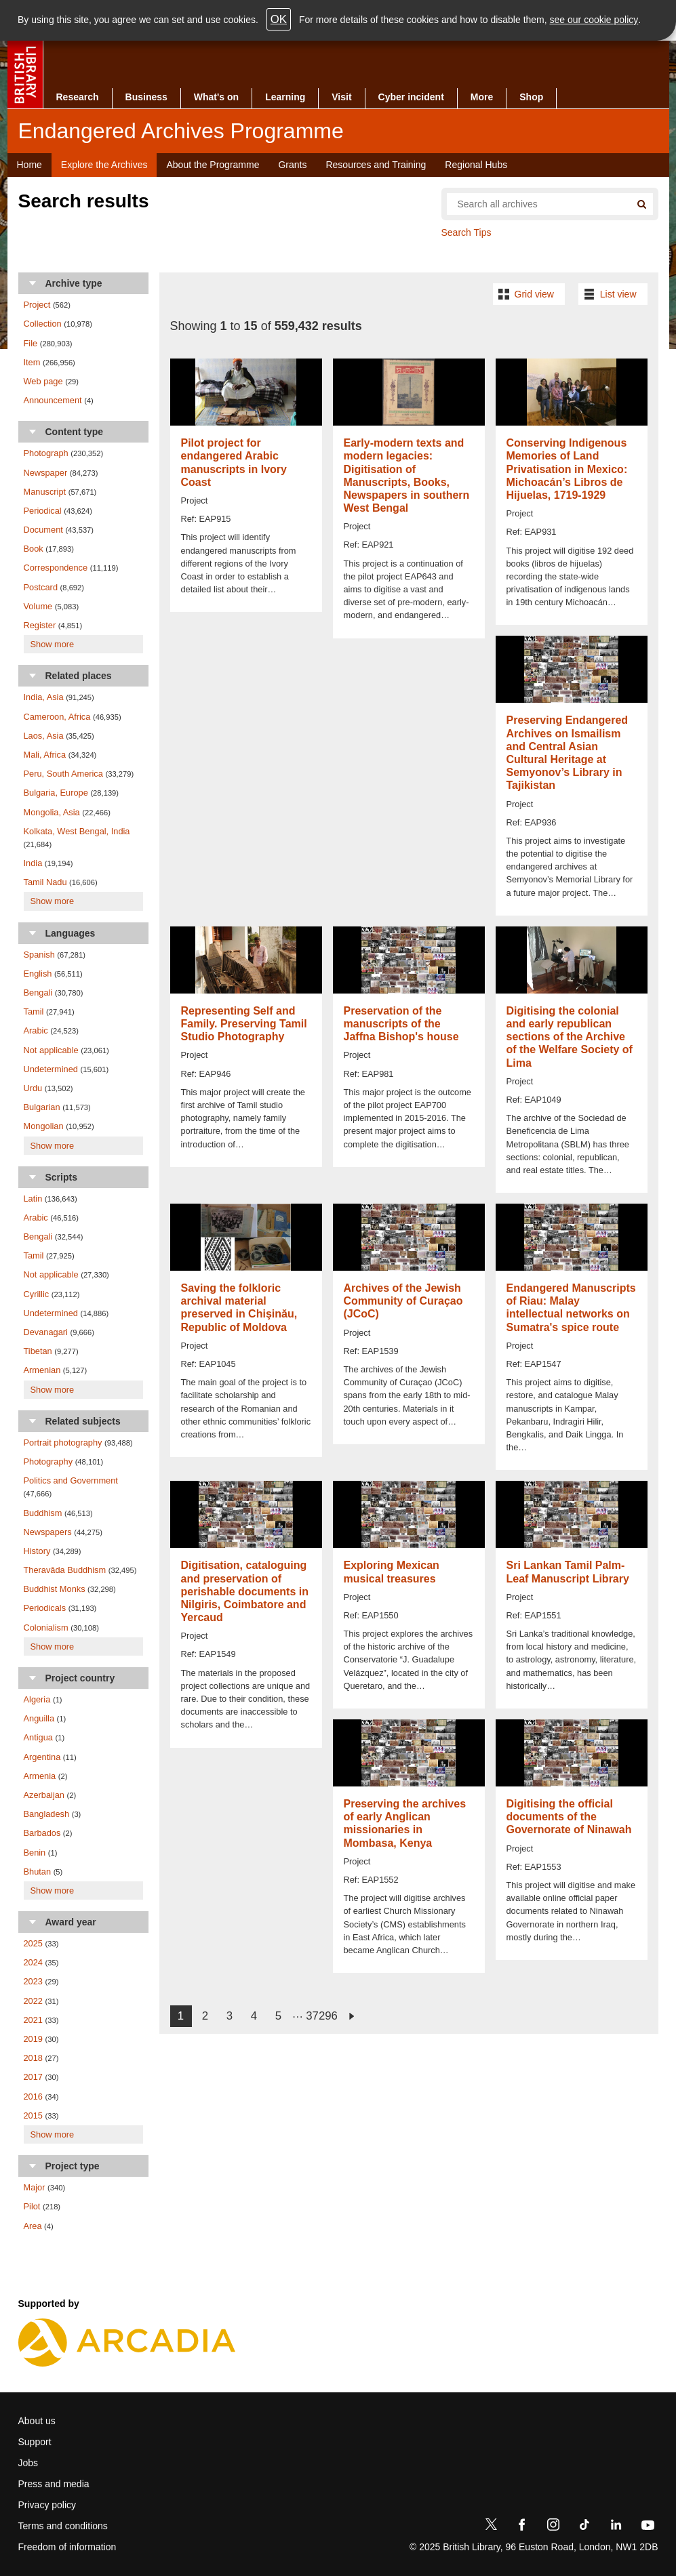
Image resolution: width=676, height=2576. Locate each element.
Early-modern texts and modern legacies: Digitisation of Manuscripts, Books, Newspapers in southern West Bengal (407, 475)
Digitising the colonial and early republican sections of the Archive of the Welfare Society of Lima (569, 1037)
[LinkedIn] (615, 2527)
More (482, 96)
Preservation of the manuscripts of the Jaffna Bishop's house (401, 1023)
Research (77, 96)
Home (29, 164)
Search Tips (466, 232)
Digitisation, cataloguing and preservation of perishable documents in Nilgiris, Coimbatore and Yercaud (245, 1591)
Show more (53, 644)
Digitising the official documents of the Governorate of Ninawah (569, 1816)
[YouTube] (647, 2527)
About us (37, 2420)
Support (35, 2441)
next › (351, 2016)
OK (279, 19)
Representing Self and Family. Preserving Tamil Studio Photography (244, 1023)
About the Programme (212, 164)
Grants (292, 164)
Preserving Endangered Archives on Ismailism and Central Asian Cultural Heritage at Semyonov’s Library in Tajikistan (567, 752)
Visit (341, 96)
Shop (531, 96)
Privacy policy (47, 2504)
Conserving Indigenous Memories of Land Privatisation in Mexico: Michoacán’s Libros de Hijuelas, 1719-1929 (567, 469)
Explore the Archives (104, 164)
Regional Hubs (476, 164)
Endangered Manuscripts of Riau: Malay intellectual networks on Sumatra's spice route (571, 1307)
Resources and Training (375, 164)
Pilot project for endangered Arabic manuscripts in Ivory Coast (234, 462)
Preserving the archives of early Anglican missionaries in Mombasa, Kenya (405, 1823)
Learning (285, 96)
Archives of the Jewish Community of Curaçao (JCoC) (403, 1301)
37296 (322, 2015)
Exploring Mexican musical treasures (391, 1571)
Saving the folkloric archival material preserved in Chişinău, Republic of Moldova (239, 1307)
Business (146, 96)
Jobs (28, 2462)
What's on (216, 96)
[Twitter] (491, 2527)
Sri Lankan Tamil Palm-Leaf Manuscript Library (567, 1571)
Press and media (54, 2483)
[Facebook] (522, 2527)
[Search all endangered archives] (533, 204)
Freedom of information (67, 2546)
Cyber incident (411, 96)
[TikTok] (584, 2527)
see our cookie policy (594, 19)
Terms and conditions (63, 2525)
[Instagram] (553, 2527)
